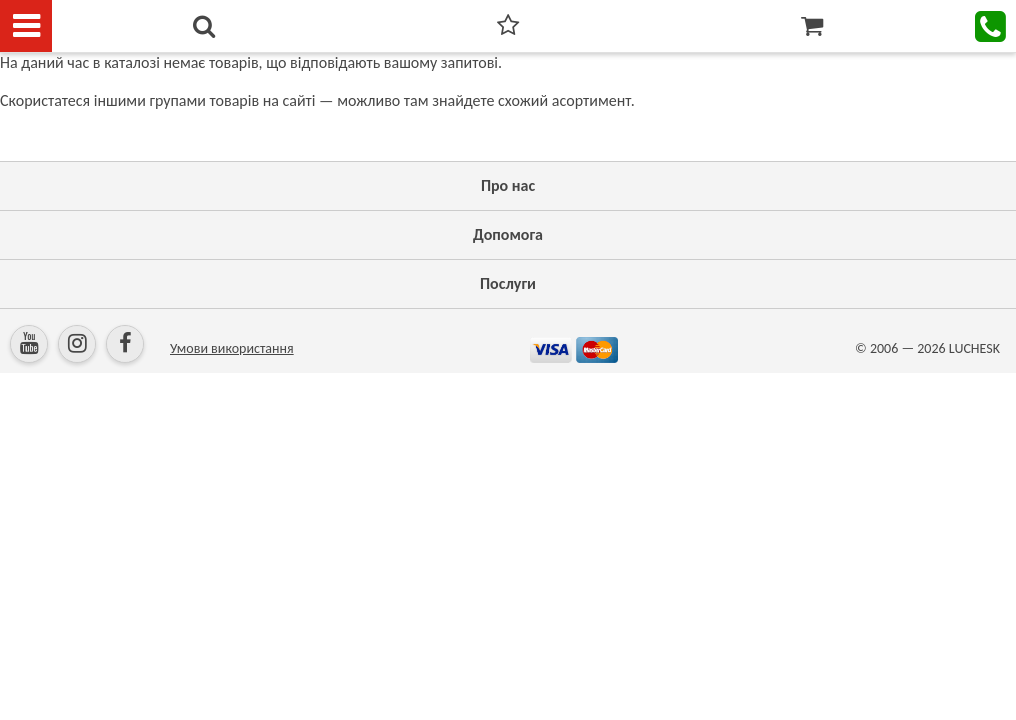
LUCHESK (974, 348)
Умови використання (232, 348)
